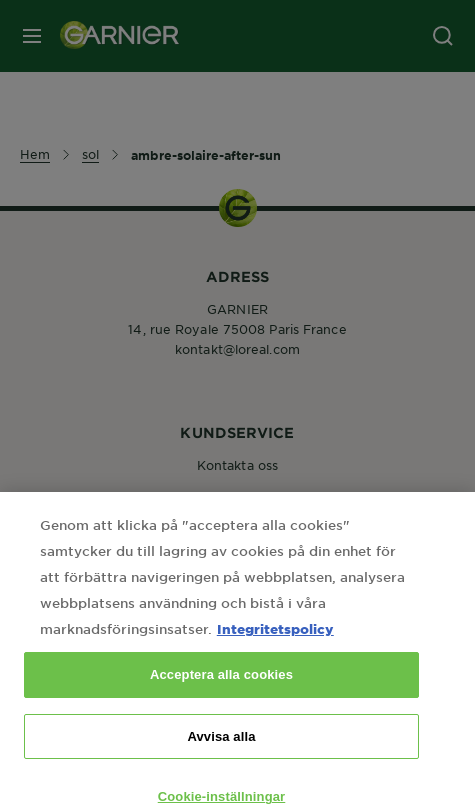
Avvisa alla (221, 748)
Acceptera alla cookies (221, 686)
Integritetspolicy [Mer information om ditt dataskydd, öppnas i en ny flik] (275, 640)
